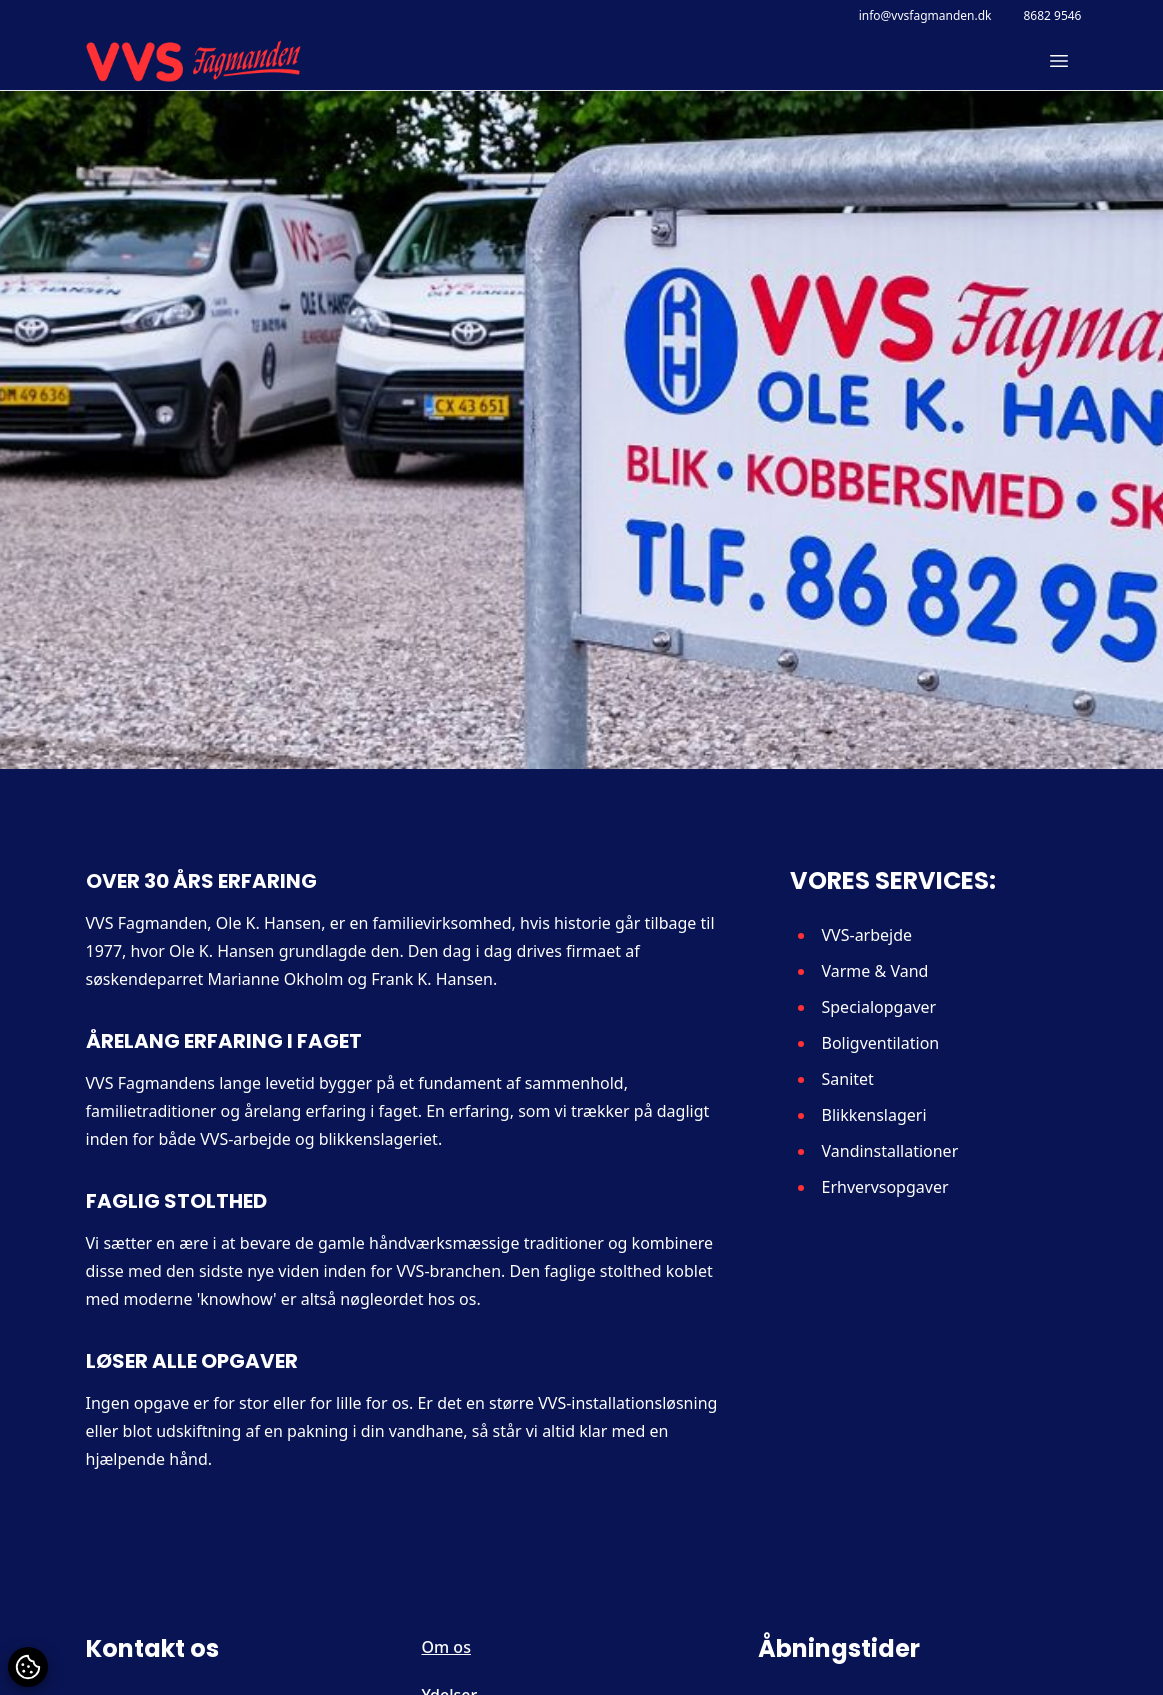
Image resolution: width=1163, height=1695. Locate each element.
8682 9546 (1052, 16)
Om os (446, 1647)
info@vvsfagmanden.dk (925, 16)
